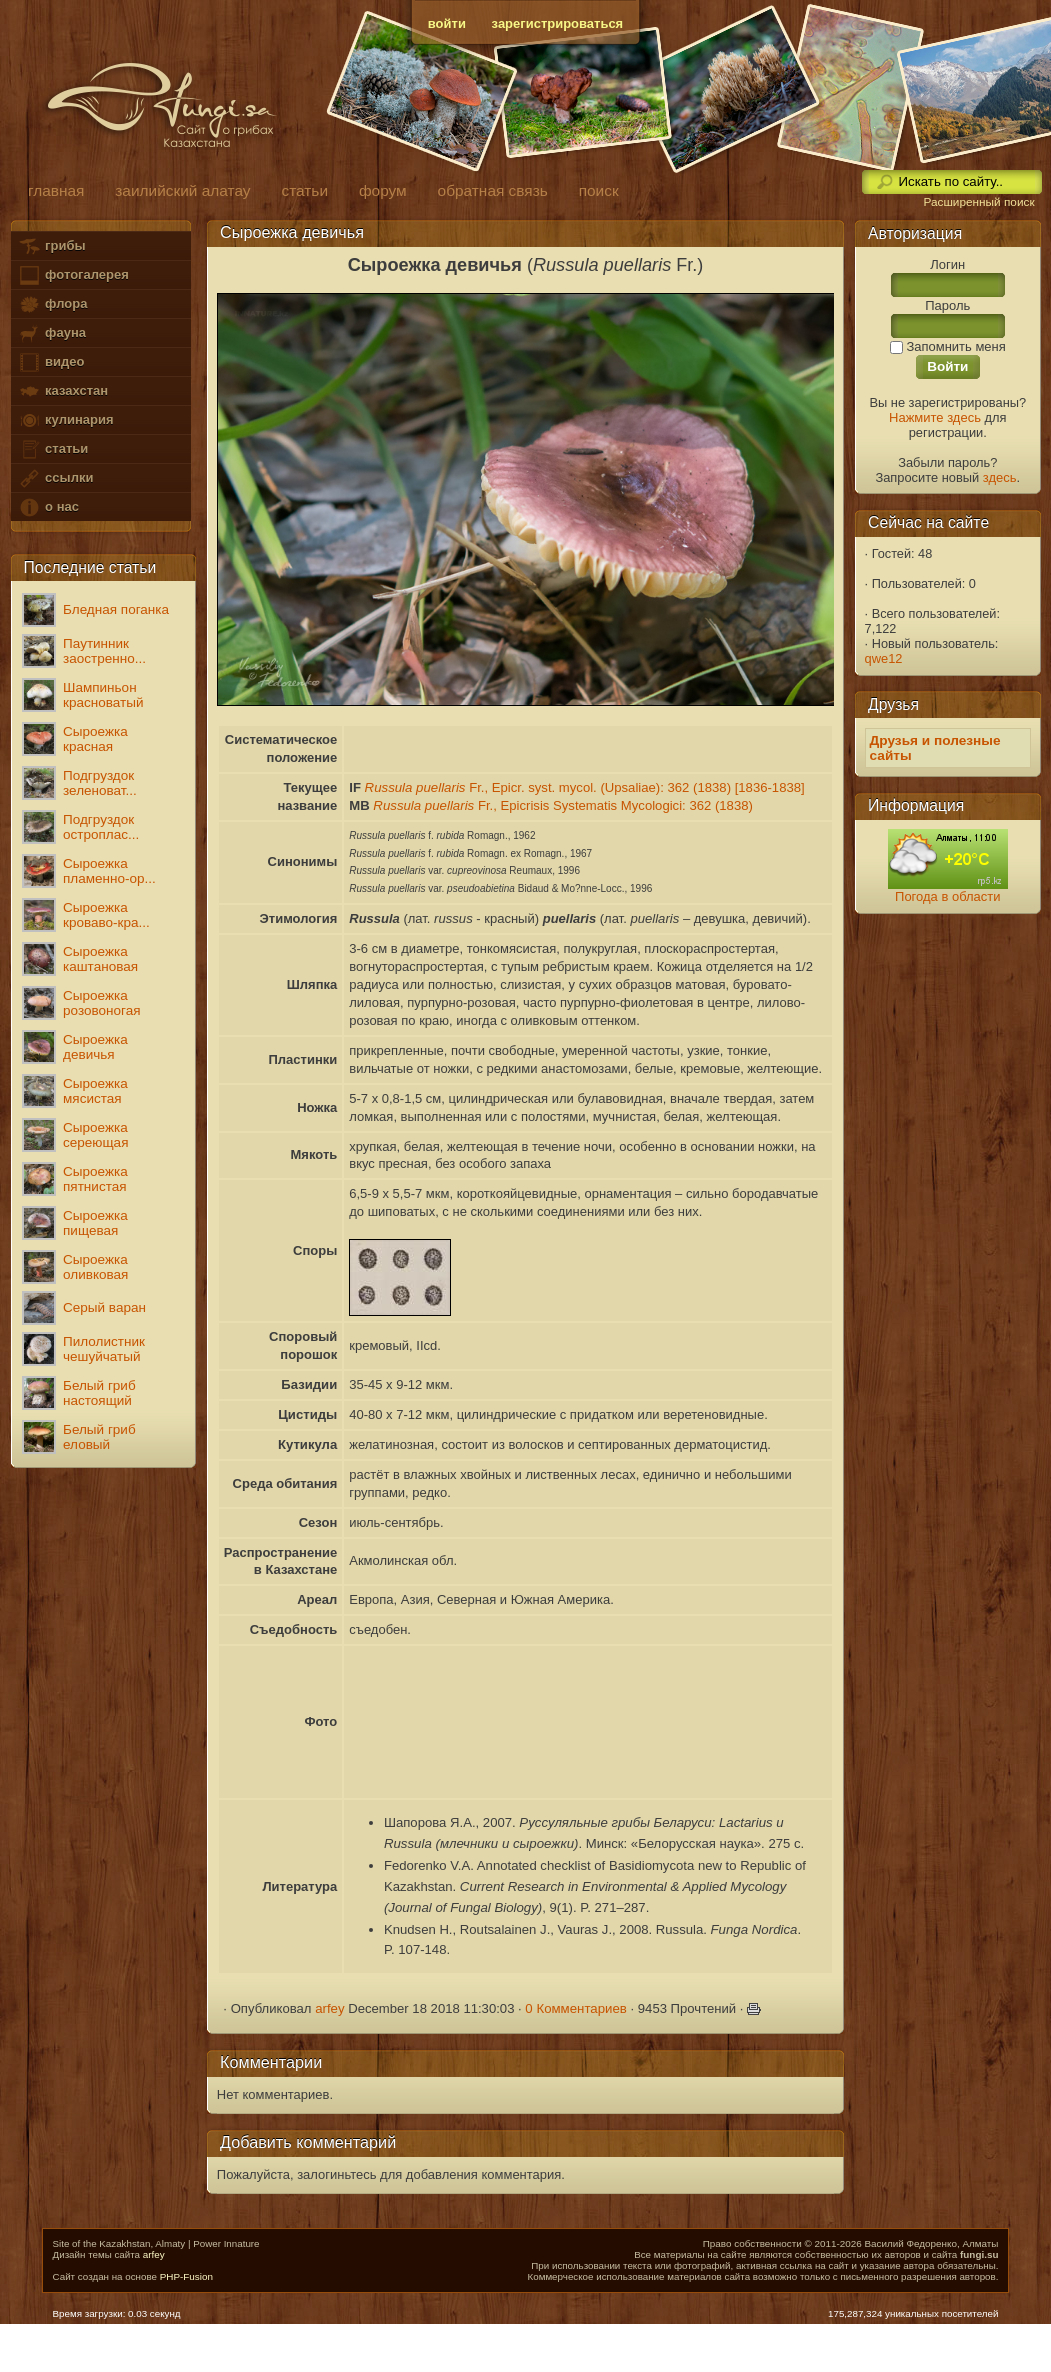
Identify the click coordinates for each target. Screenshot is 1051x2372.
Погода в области (947, 896)
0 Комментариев (576, 2008)
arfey (329, 2008)
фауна (52, 333)
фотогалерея (73, 275)
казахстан (63, 391)
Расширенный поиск (978, 202)
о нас (48, 507)
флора (52, 304)
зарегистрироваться (558, 23)
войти (447, 23)
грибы (51, 246)
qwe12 (884, 658)
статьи (53, 449)
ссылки (55, 478)
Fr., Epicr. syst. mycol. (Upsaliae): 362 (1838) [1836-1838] (585, 787)
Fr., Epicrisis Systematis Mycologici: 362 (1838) (563, 805)
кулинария (65, 420)
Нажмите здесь (935, 417)
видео (51, 362)
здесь (1000, 477)
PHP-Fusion (186, 2276)
